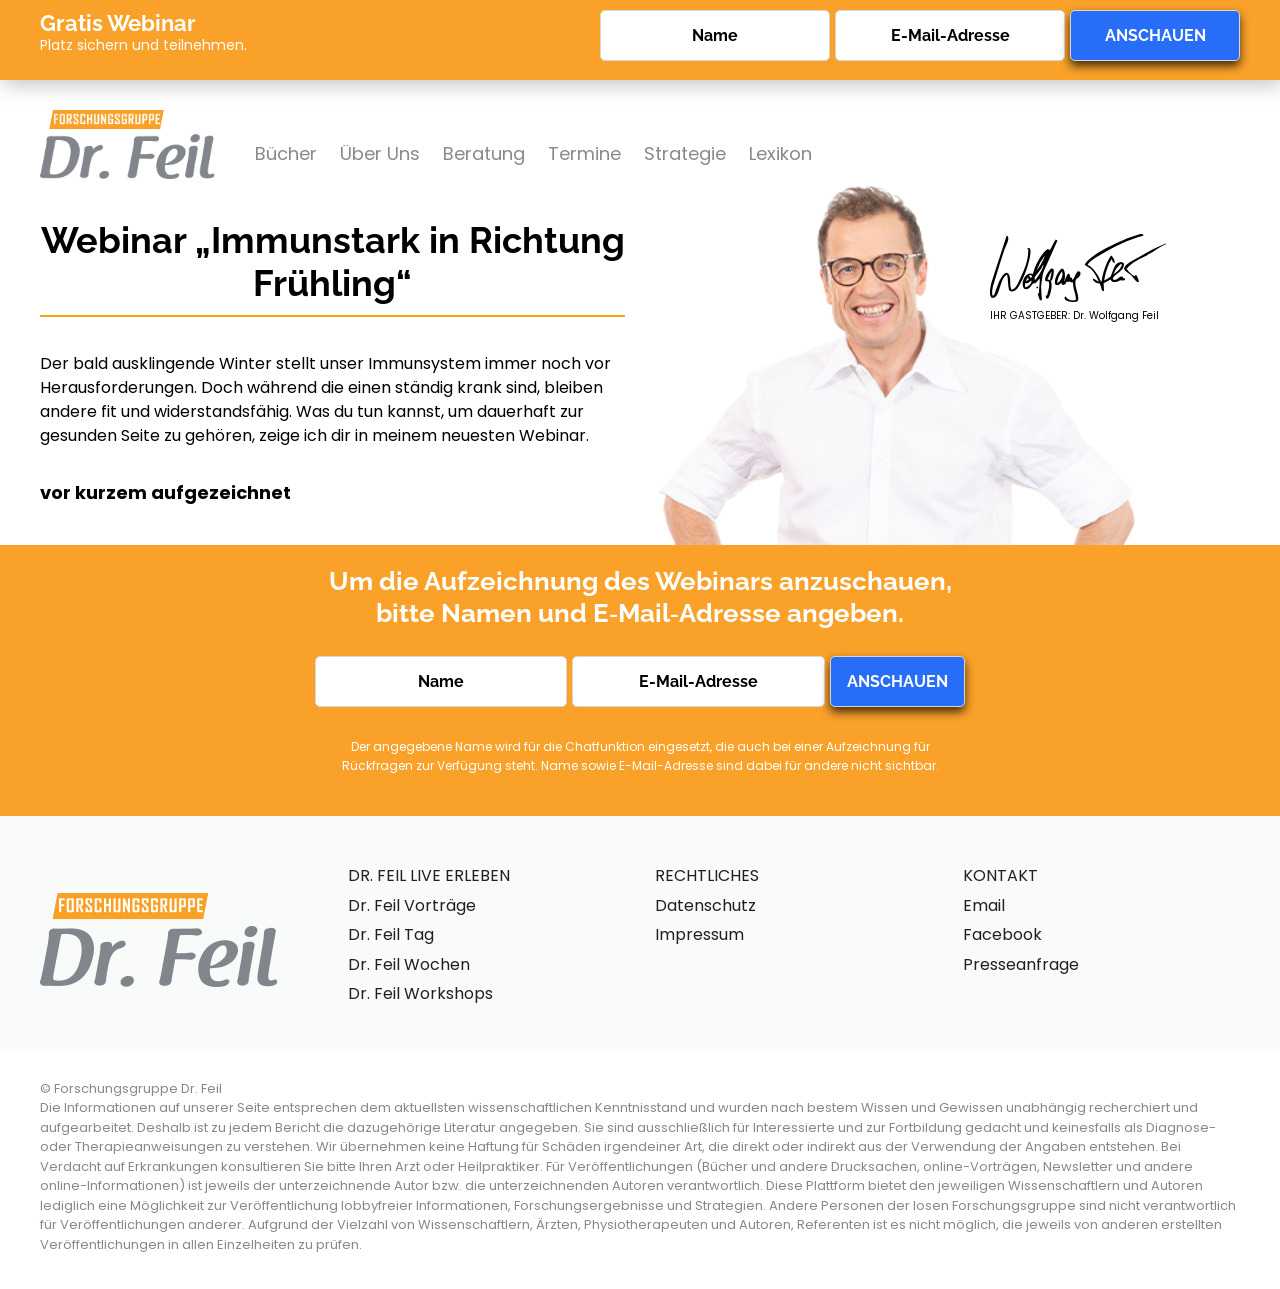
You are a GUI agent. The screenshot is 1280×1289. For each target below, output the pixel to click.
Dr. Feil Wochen (409, 964)
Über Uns (380, 153)
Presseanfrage (1021, 964)
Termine (584, 153)
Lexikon (780, 153)
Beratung (484, 153)
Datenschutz (705, 905)
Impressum (699, 934)
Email (984, 905)
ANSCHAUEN (1155, 35)
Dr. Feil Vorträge (412, 905)
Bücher (286, 153)
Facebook (1002, 934)
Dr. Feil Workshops (420, 993)
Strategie (685, 153)
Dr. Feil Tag (391, 934)
